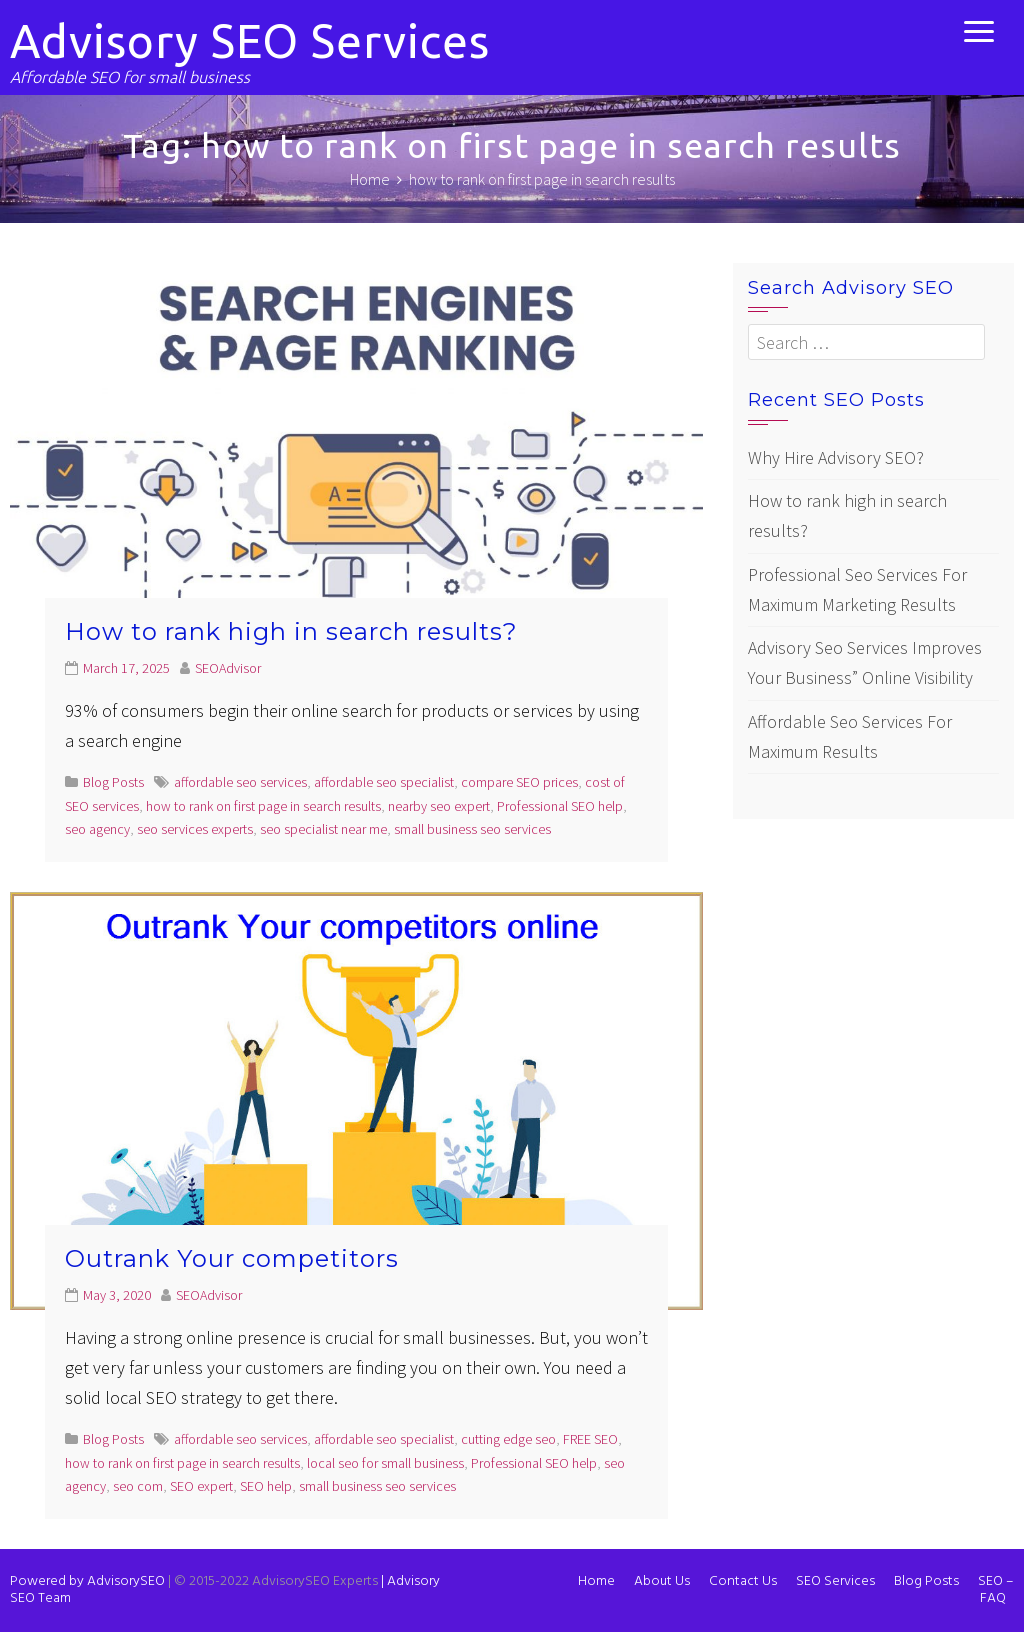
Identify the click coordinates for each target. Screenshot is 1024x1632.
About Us (662, 1581)
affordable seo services (240, 782)
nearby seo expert (439, 806)
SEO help (266, 1486)
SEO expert (201, 1486)
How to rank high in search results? (291, 631)
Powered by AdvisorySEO (87, 1581)
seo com (138, 1486)
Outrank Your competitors (232, 1258)
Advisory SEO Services (250, 41)
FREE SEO (590, 1439)
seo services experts (195, 829)
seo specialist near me (323, 829)
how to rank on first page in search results (263, 806)
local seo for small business (385, 1463)
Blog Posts (113, 782)
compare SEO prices (519, 782)
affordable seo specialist (384, 782)
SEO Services (835, 1581)
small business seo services (472, 829)
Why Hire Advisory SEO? (836, 457)
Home (596, 1581)
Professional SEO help (560, 806)
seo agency (97, 829)
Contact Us (743, 1581)
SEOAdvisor (228, 668)
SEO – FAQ (996, 1590)
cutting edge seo (508, 1439)
